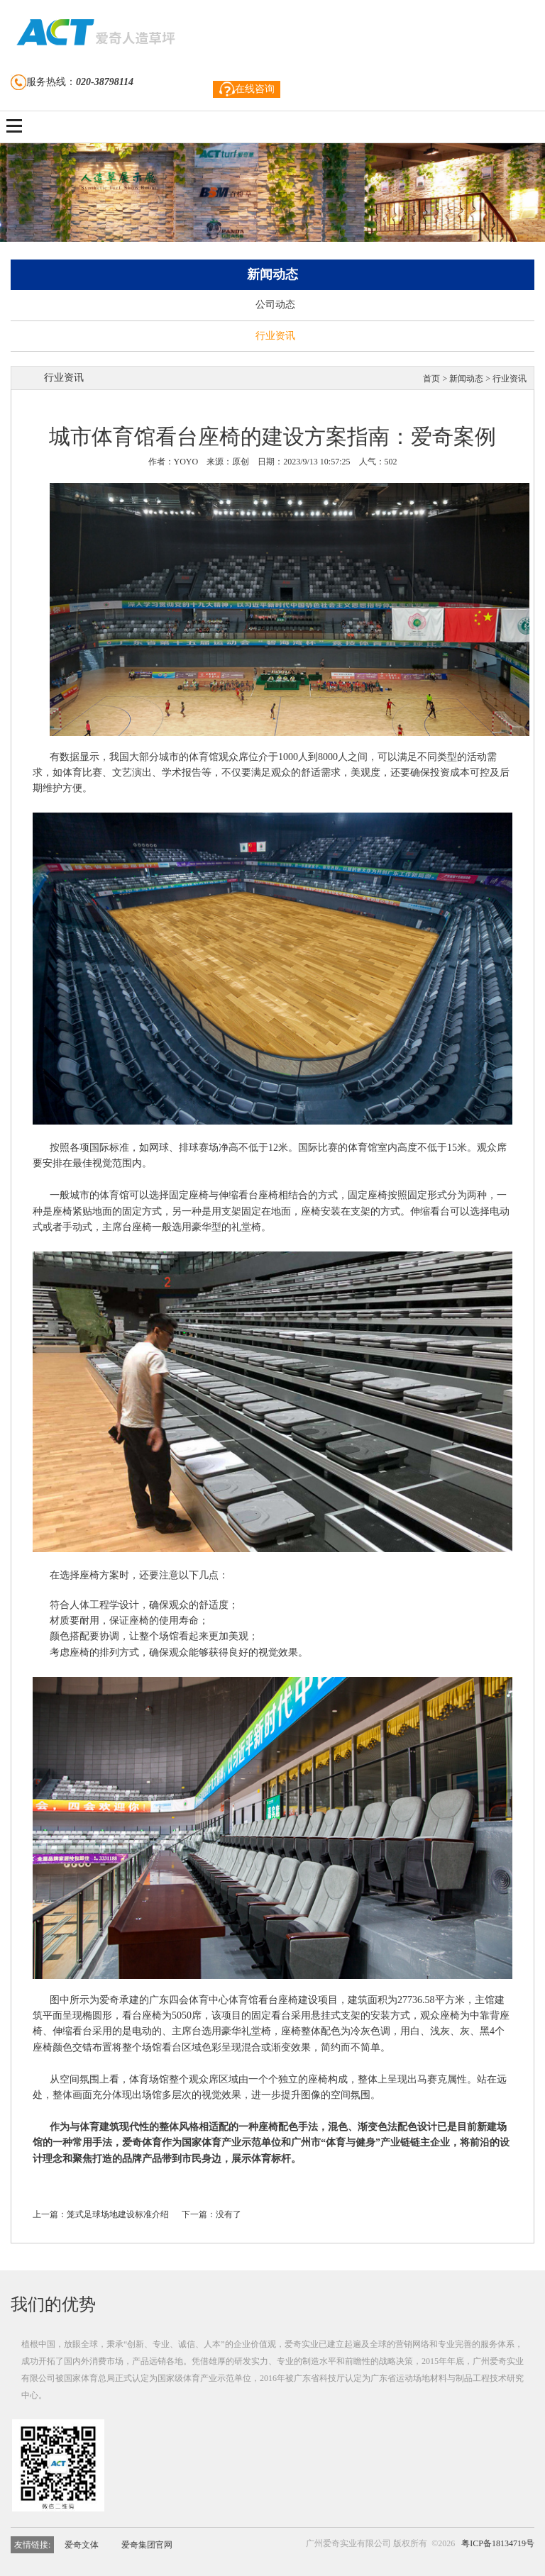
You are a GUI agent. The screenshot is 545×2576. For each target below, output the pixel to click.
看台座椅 (258, 1195)
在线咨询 (247, 89)
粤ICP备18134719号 (497, 2543)
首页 (431, 379)
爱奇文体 (82, 2545)
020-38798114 (104, 82)
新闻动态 (466, 379)
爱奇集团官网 (146, 2545)
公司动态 (275, 304)
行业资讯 (275, 335)
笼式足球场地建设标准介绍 (118, 2214)
